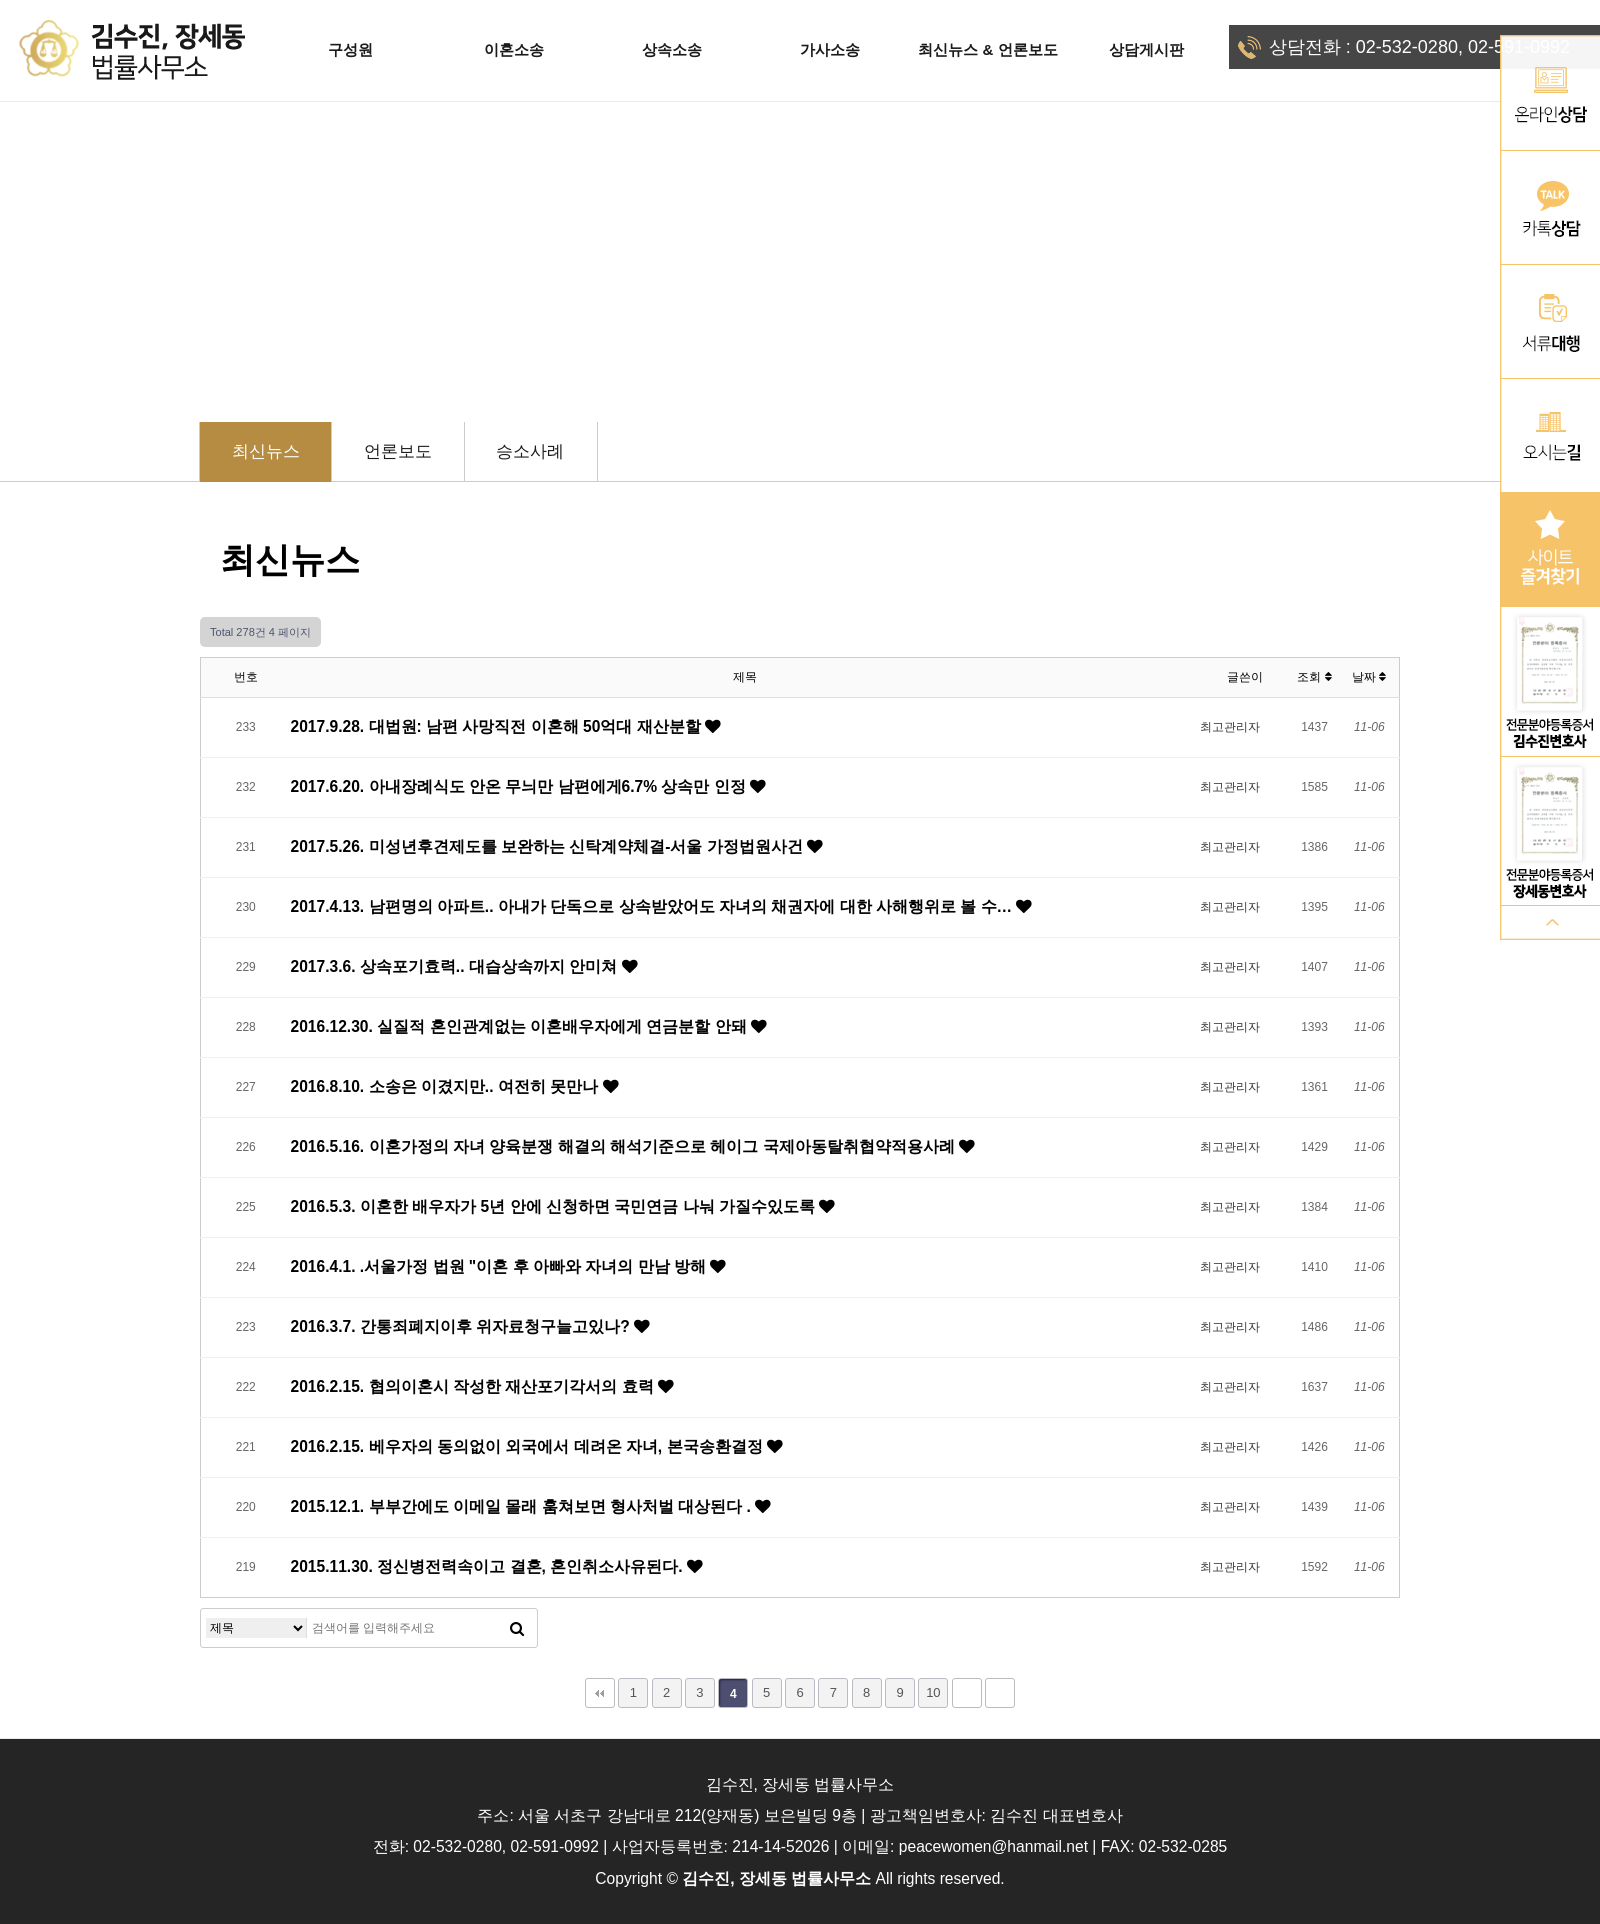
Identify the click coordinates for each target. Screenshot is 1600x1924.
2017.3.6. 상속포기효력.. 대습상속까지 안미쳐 (456, 966)
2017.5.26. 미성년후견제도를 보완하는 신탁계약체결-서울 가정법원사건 (549, 846)
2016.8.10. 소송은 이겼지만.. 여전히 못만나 (447, 1086)
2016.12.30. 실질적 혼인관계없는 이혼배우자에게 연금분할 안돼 (521, 1026)
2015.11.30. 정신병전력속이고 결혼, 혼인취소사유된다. (489, 1566)
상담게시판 (1146, 49)
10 (933, 1692)
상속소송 (672, 49)
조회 (1314, 677)
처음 (600, 1693)
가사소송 (830, 49)
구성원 (350, 49)
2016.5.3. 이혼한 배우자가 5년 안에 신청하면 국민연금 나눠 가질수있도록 (555, 1206)
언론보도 (398, 451)
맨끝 (1000, 1693)
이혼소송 (514, 49)
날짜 (1369, 677)
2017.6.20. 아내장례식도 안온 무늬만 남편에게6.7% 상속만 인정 (521, 786)
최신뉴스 (266, 451)
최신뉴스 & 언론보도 (987, 49)
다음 (967, 1693)
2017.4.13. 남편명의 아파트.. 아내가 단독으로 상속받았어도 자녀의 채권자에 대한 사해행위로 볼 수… (654, 906)
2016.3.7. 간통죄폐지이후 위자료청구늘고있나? (463, 1326)
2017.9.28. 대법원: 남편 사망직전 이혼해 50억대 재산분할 (498, 726)
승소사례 (530, 451)
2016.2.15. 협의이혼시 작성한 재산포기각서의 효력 (474, 1386)
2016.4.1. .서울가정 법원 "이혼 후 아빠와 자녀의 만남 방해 (501, 1266)
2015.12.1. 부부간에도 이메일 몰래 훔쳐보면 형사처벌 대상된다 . (523, 1506)
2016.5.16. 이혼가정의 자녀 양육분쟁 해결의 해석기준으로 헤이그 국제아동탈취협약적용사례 (625, 1146)
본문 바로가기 (0, 0)
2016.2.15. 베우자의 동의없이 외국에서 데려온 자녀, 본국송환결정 (529, 1446)
